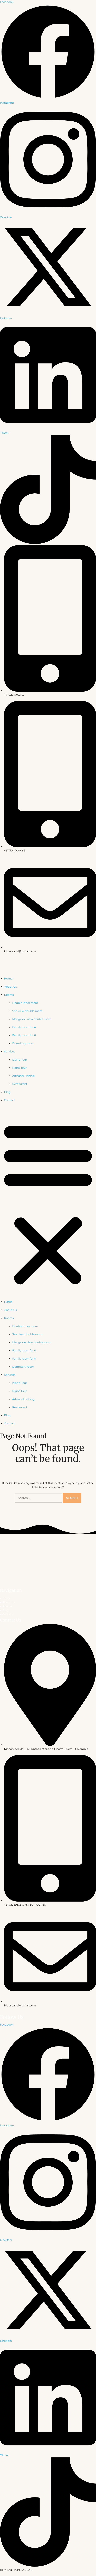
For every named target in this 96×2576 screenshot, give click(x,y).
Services (9, 1051)
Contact (9, 1100)
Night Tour (19, 1067)
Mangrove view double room (31, 1019)
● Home (5, 1598)
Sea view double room (27, 1011)
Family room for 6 (24, 1035)
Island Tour (19, 1059)
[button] (48, 1203)
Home (8, 978)
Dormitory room (23, 1043)
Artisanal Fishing (23, 1075)
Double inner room (25, 1002)
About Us (10, 986)
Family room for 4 (24, 1027)
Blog (7, 1092)
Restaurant (19, 1084)
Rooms (9, 994)
